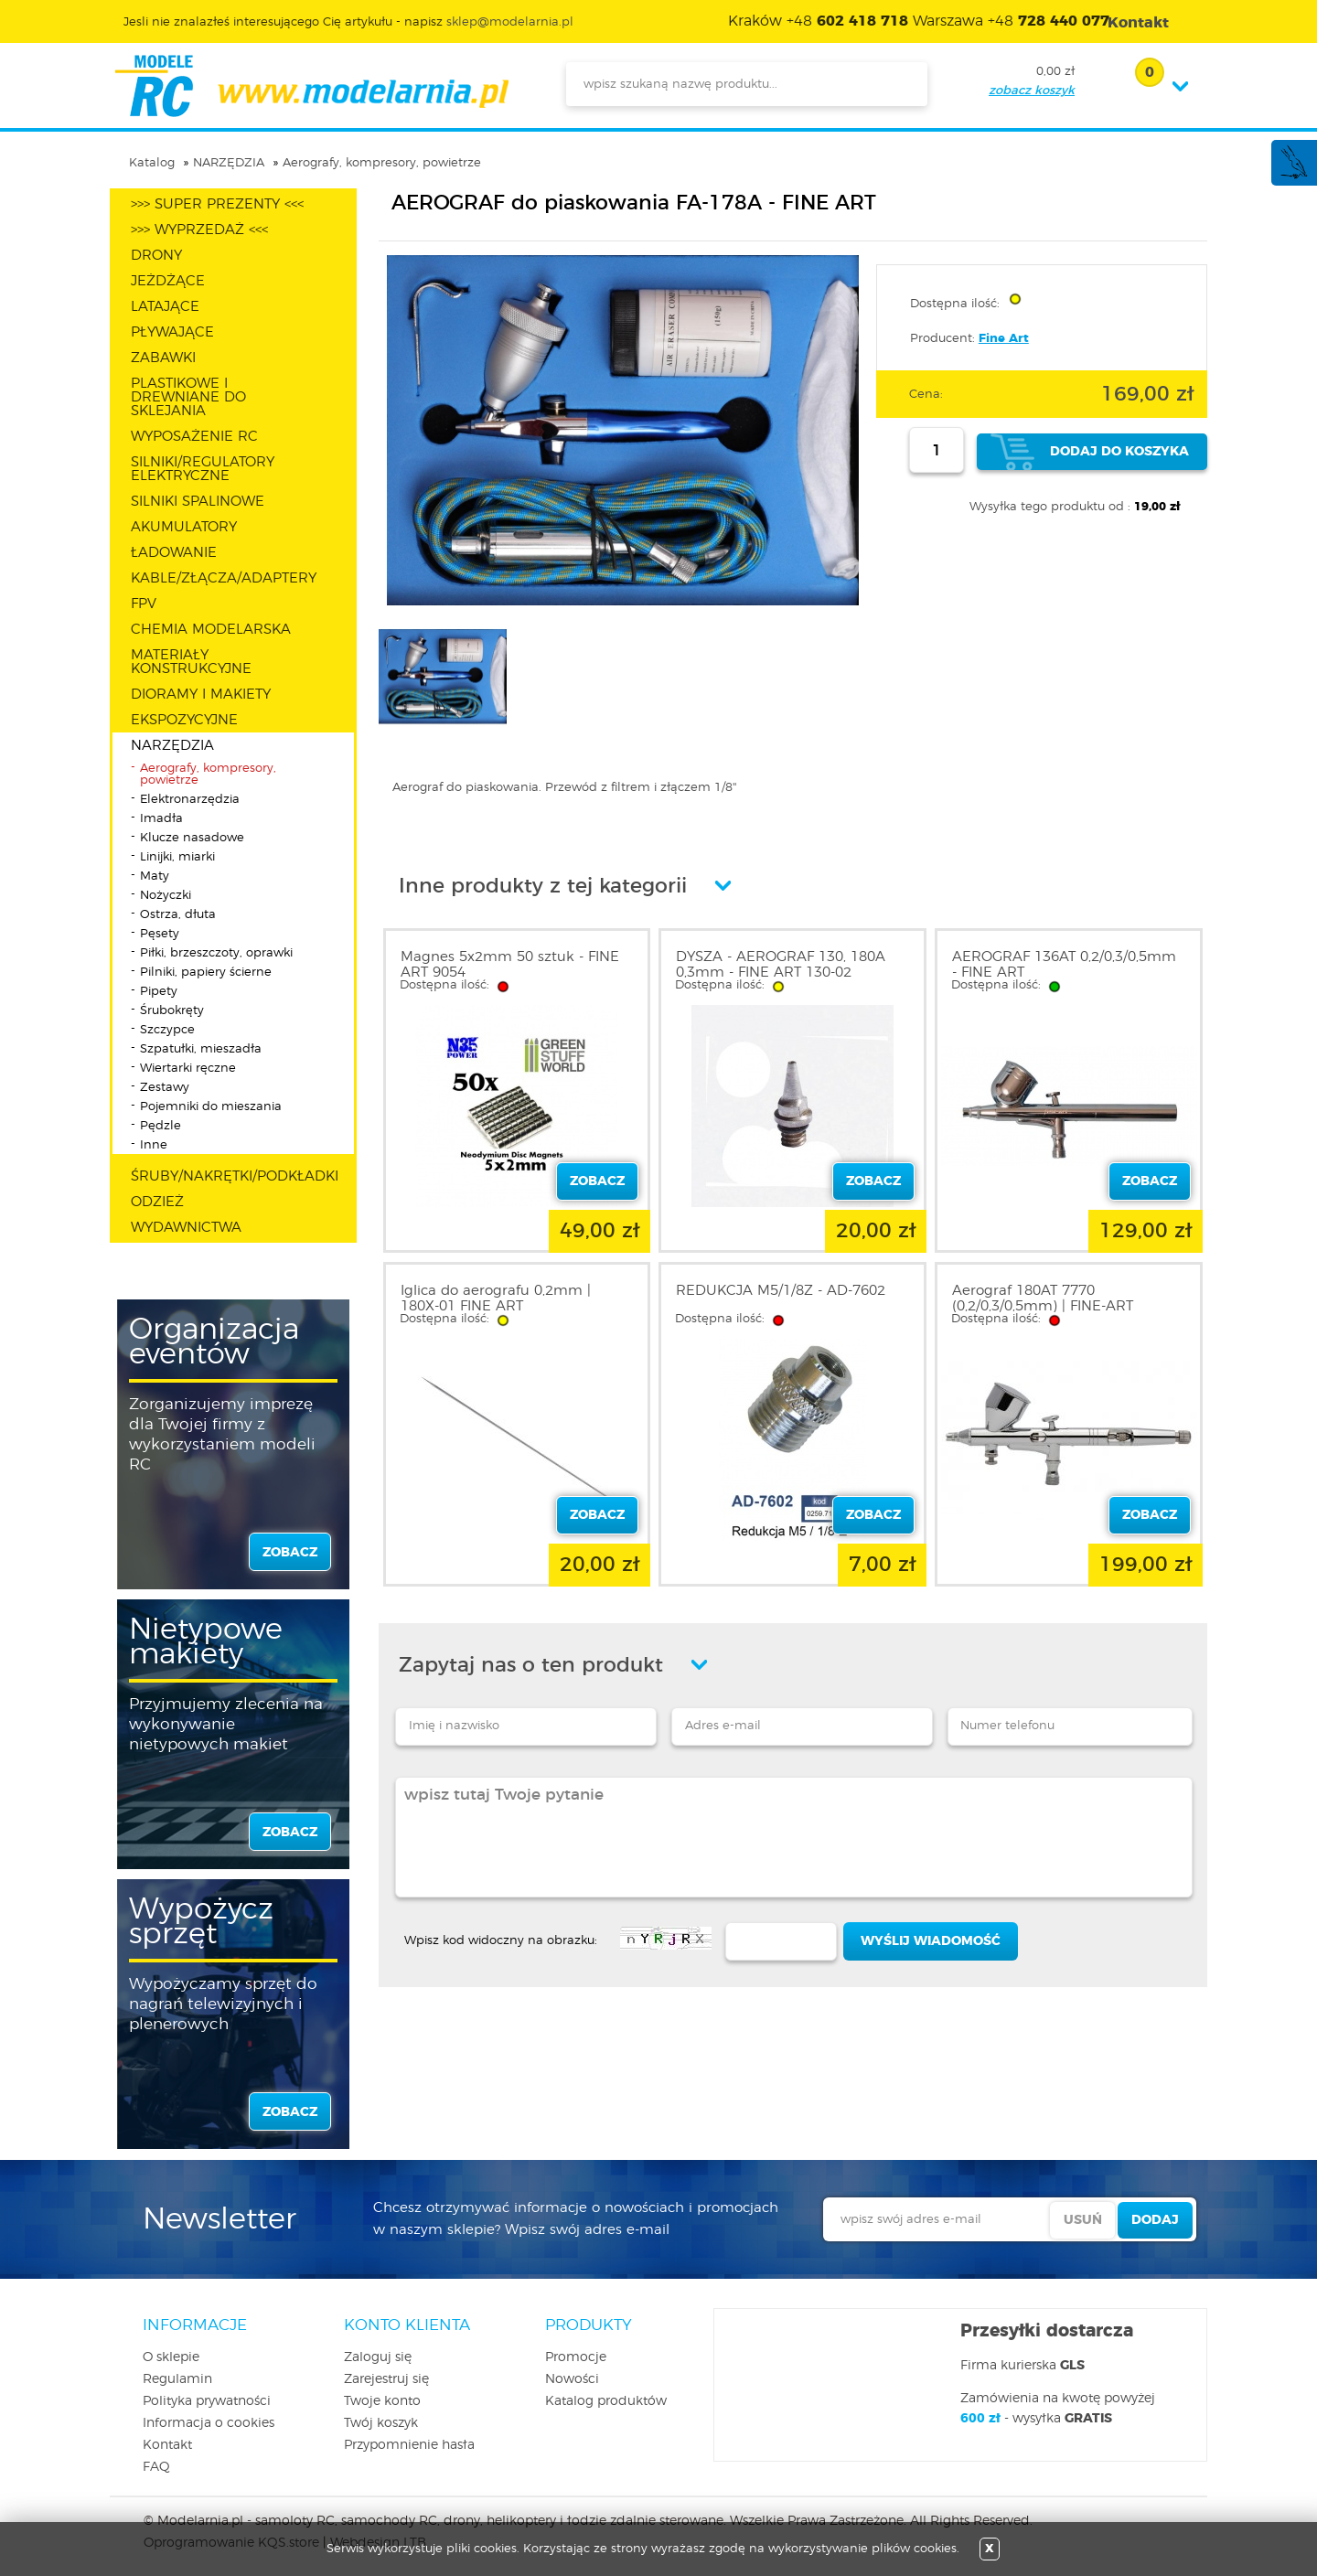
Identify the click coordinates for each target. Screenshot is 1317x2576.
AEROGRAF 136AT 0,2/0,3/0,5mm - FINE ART (1064, 964)
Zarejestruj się (386, 2379)
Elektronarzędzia (190, 800)
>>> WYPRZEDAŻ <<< (199, 230)
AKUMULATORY (184, 527)
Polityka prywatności (207, 2401)
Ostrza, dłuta (178, 915)
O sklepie (171, 2357)
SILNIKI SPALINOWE (197, 501)
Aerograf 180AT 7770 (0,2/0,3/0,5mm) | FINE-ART (1042, 1298)
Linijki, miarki (177, 857)
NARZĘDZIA (228, 163)
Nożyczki (165, 896)
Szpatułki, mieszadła (201, 1049)
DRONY (156, 255)
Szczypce (167, 1030)
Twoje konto (382, 2401)
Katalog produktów (606, 2401)
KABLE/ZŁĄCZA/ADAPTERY (223, 578)
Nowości (572, 2379)
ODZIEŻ (157, 1202)
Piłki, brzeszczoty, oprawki (216, 953)
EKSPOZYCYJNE (184, 720)
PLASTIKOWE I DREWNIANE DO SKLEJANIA (188, 397)
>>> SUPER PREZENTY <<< (217, 204)
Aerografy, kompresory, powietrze (382, 163)
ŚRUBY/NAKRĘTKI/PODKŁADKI (234, 1176)
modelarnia (311, 86)
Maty (154, 876)
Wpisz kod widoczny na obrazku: (500, 1941)
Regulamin (177, 2379)
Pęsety (159, 934)
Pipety (158, 992)
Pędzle (160, 1126)
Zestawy (164, 1088)
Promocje (575, 2357)
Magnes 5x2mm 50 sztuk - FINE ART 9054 (510, 964)
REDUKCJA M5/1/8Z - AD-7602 (780, 1291)
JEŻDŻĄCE (168, 281)
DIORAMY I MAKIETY (201, 694)
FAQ (156, 2467)
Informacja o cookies (208, 2423)
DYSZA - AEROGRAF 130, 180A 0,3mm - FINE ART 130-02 (780, 964)
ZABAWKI (163, 358)
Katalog (152, 163)
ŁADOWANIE (174, 553)
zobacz (289, 1552)
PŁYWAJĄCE (172, 332)
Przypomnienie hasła (409, 2445)
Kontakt (167, 2445)
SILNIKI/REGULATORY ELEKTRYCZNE (202, 469)
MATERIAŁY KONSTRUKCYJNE (191, 662)
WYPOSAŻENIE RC (194, 437)
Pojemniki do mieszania (211, 1107)
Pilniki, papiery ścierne (206, 972)
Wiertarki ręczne (188, 1068)
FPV (143, 604)
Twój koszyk (381, 2423)
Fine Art (1004, 339)
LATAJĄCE (165, 307)
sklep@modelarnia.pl (509, 22)
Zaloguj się (378, 2357)
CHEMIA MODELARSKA (211, 629)
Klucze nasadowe (192, 838)
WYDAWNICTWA (186, 1228)
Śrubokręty (172, 1011)
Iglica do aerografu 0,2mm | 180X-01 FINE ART (496, 1298)
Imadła (161, 819)
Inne (153, 1145)
